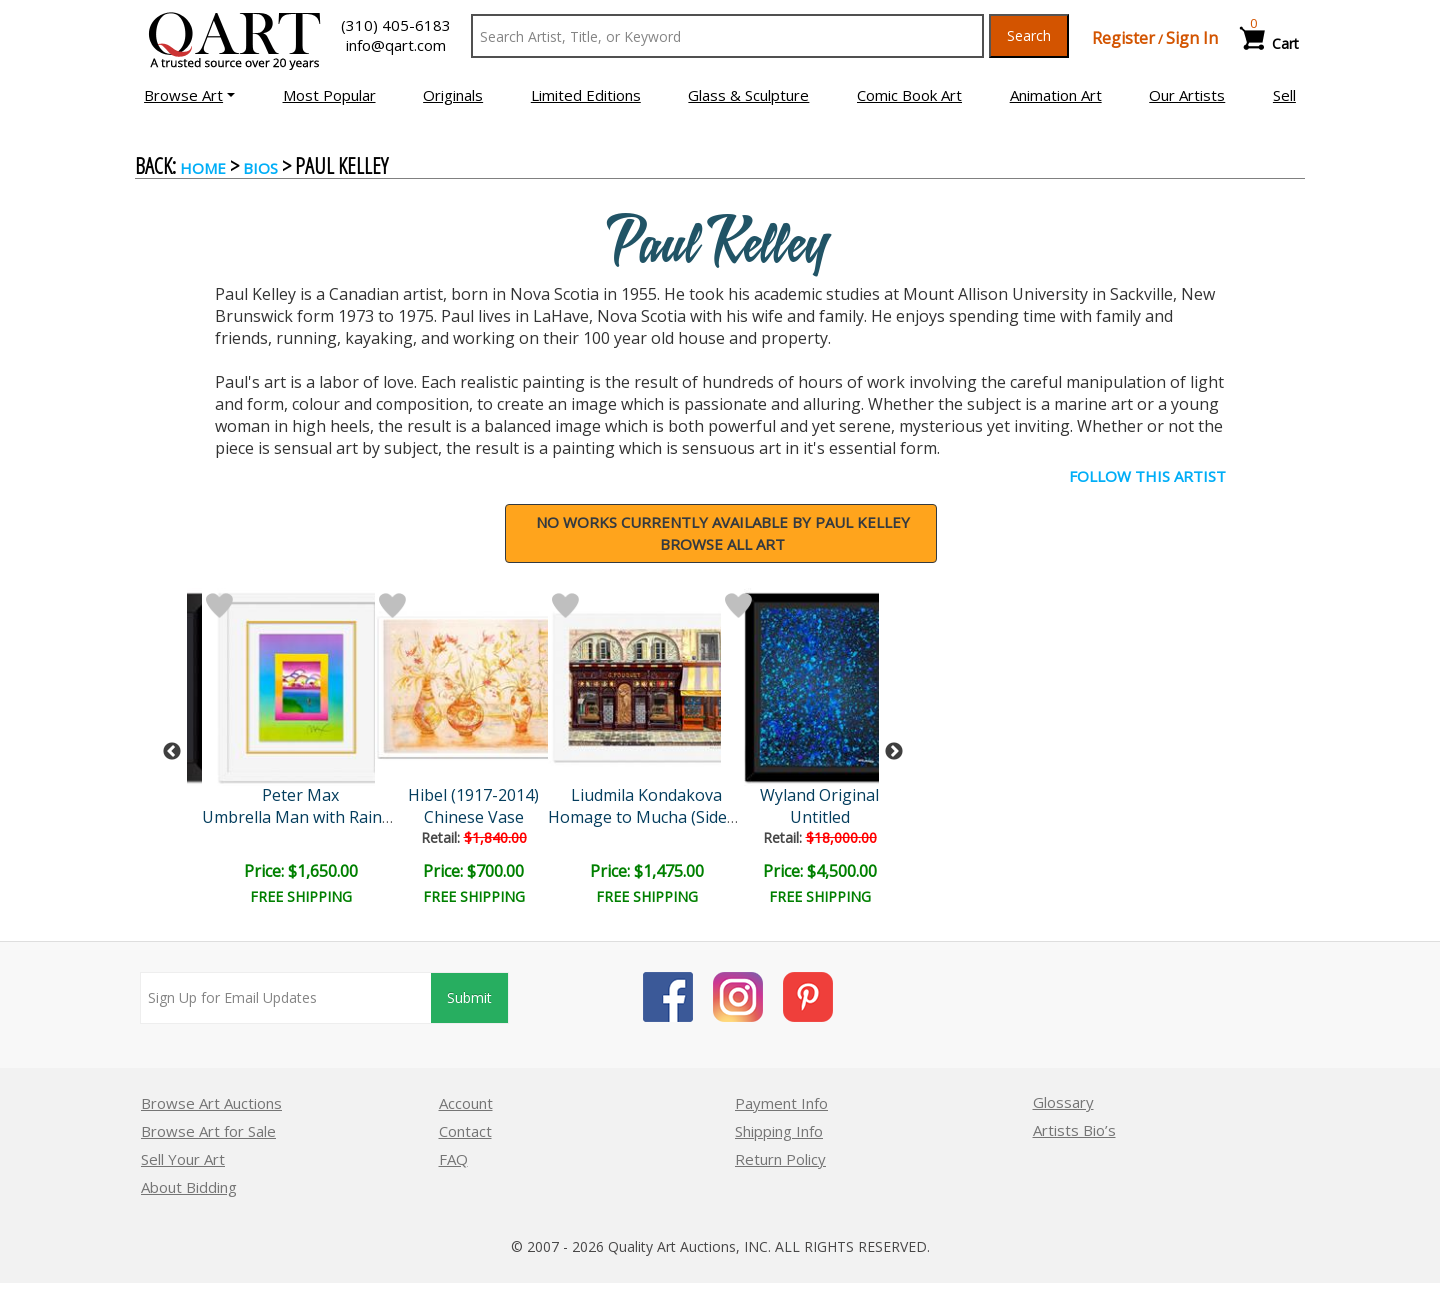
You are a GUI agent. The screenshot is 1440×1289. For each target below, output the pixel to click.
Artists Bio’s (1074, 1130)
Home (203, 168)
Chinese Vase (474, 817)
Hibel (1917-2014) (473, 795)
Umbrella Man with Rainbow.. (311, 817)
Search (1029, 35)
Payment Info (781, 1103)
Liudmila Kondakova (646, 795)
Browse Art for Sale (208, 1131)
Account (466, 1103)
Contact (465, 1131)
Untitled (820, 817)
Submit (469, 997)
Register (1123, 38)
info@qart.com (396, 45)
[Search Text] (727, 36)
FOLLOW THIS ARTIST (1147, 476)
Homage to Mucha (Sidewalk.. (657, 817)
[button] (189, 95)
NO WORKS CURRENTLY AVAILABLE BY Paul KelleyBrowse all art (723, 533)
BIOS (260, 168)
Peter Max (300, 795)
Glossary (1063, 1102)
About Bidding (189, 1187)
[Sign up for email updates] (286, 998)
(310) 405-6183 (396, 25)
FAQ (453, 1159)
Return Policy (780, 1159)
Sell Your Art (183, 1159)
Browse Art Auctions (211, 1103)
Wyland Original (819, 795)
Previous (172, 752)
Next (894, 752)
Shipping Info (779, 1131)
